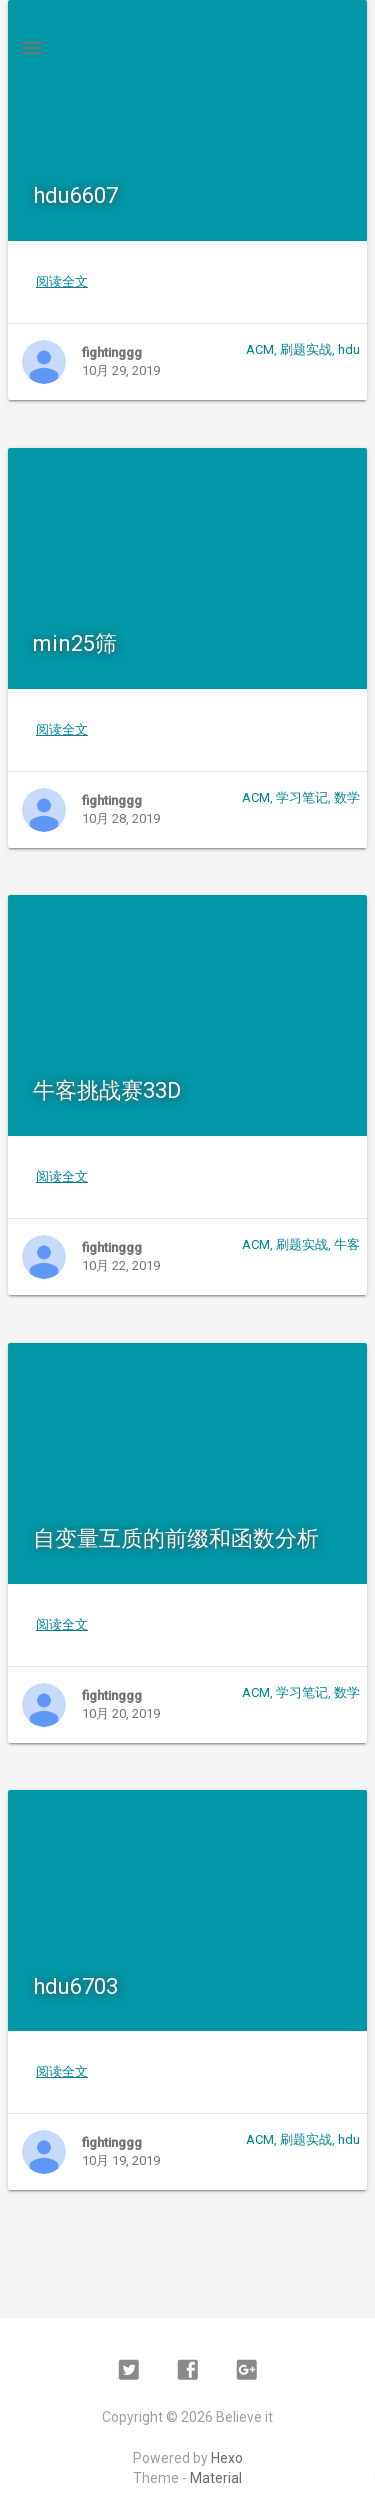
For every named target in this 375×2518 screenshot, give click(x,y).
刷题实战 (306, 349)
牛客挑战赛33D (107, 1090)
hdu (349, 349)
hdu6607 (75, 195)
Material (216, 2478)
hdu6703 (75, 1986)
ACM (260, 349)
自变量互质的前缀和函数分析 (176, 1538)
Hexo (227, 2458)
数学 (347, 797)
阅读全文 (62, 281)
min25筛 (75, 643)
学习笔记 (302, 797)
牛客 (347, 1244)
